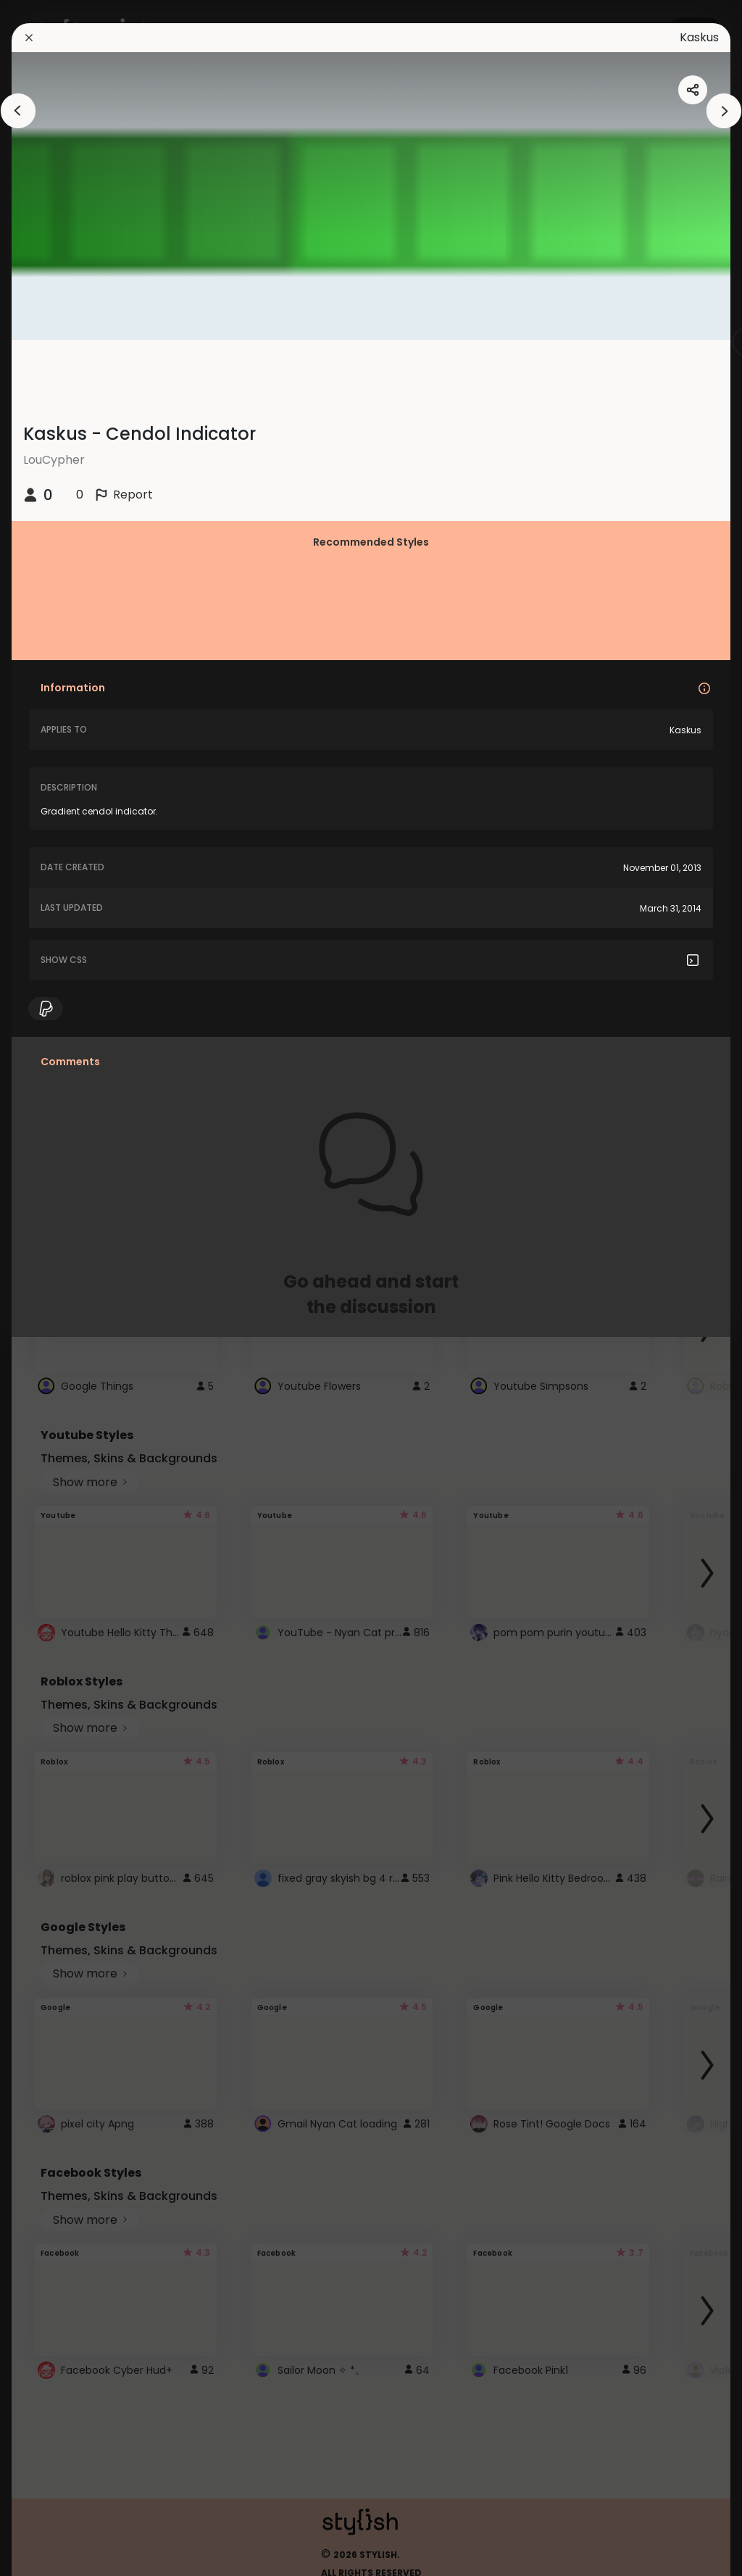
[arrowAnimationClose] (18, 111)
